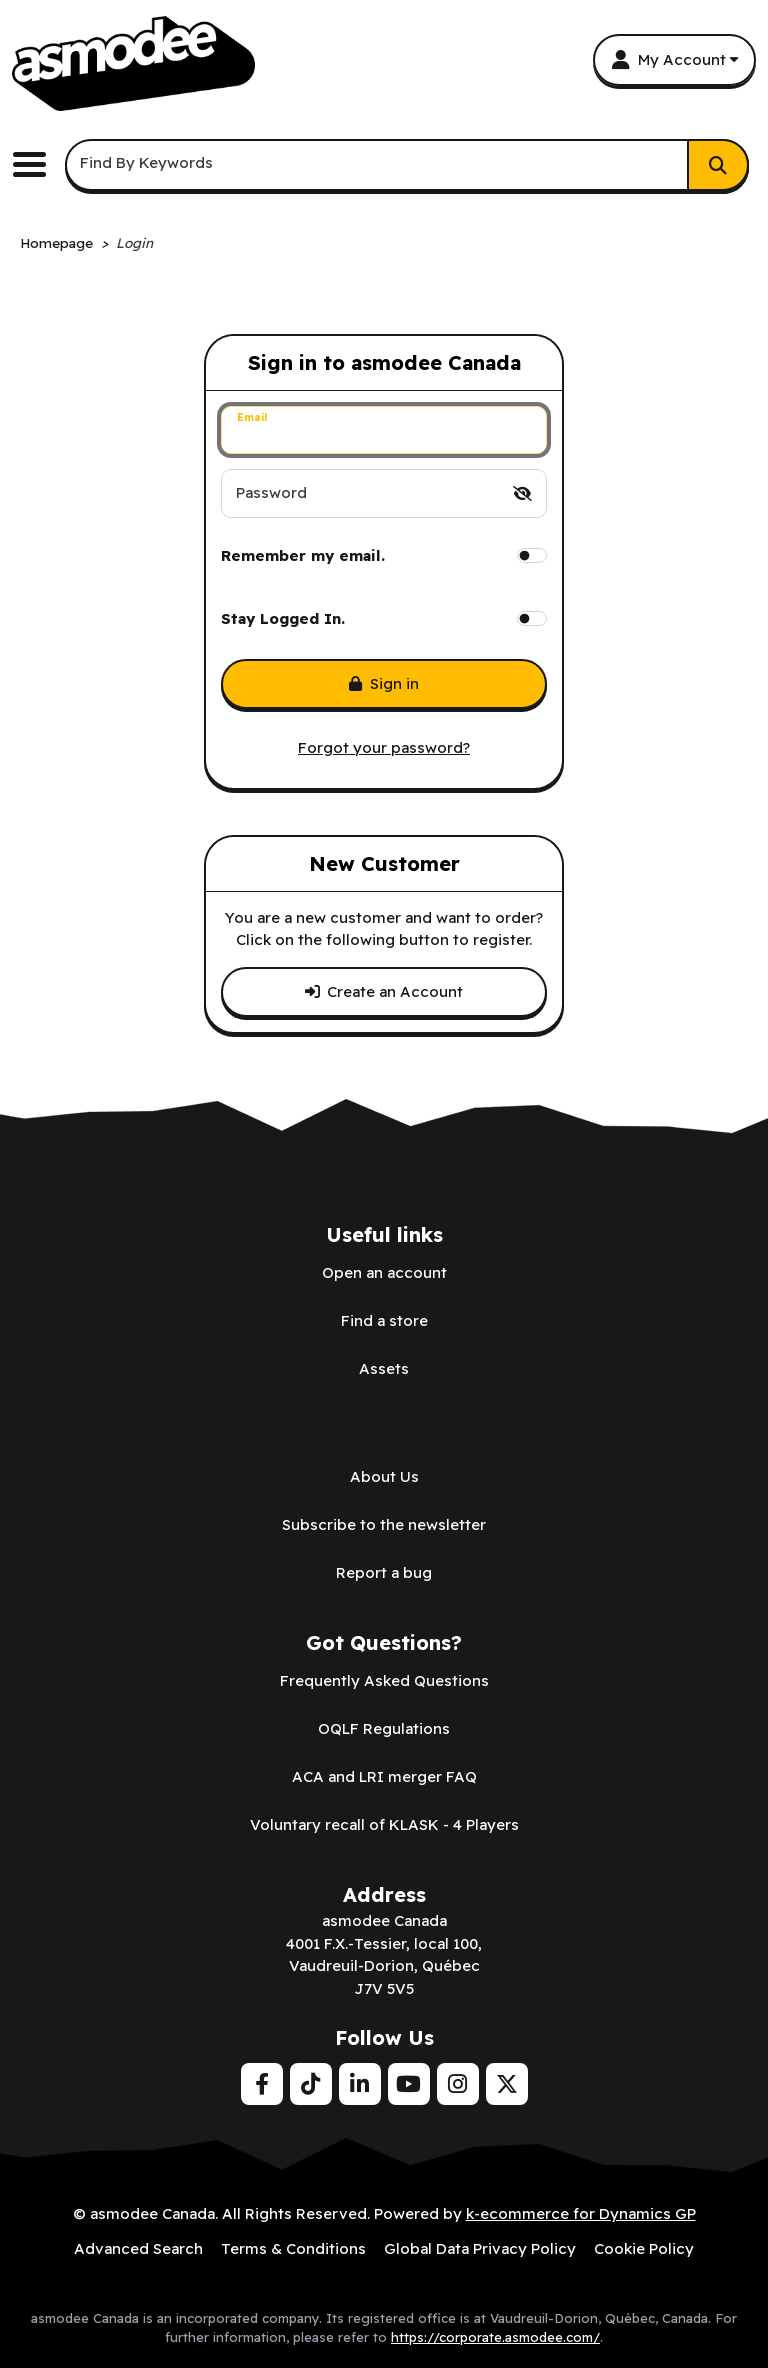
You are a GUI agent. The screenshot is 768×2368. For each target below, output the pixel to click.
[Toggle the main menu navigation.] (37, 164)
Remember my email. (303, 555)
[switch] (522, 493)
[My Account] (674, 60)
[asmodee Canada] (133, 63)
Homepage (56, 242)
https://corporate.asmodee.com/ (495, 2337)
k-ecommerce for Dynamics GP (581, 2213)
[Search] (718, 165)
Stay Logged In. (283, 618)
